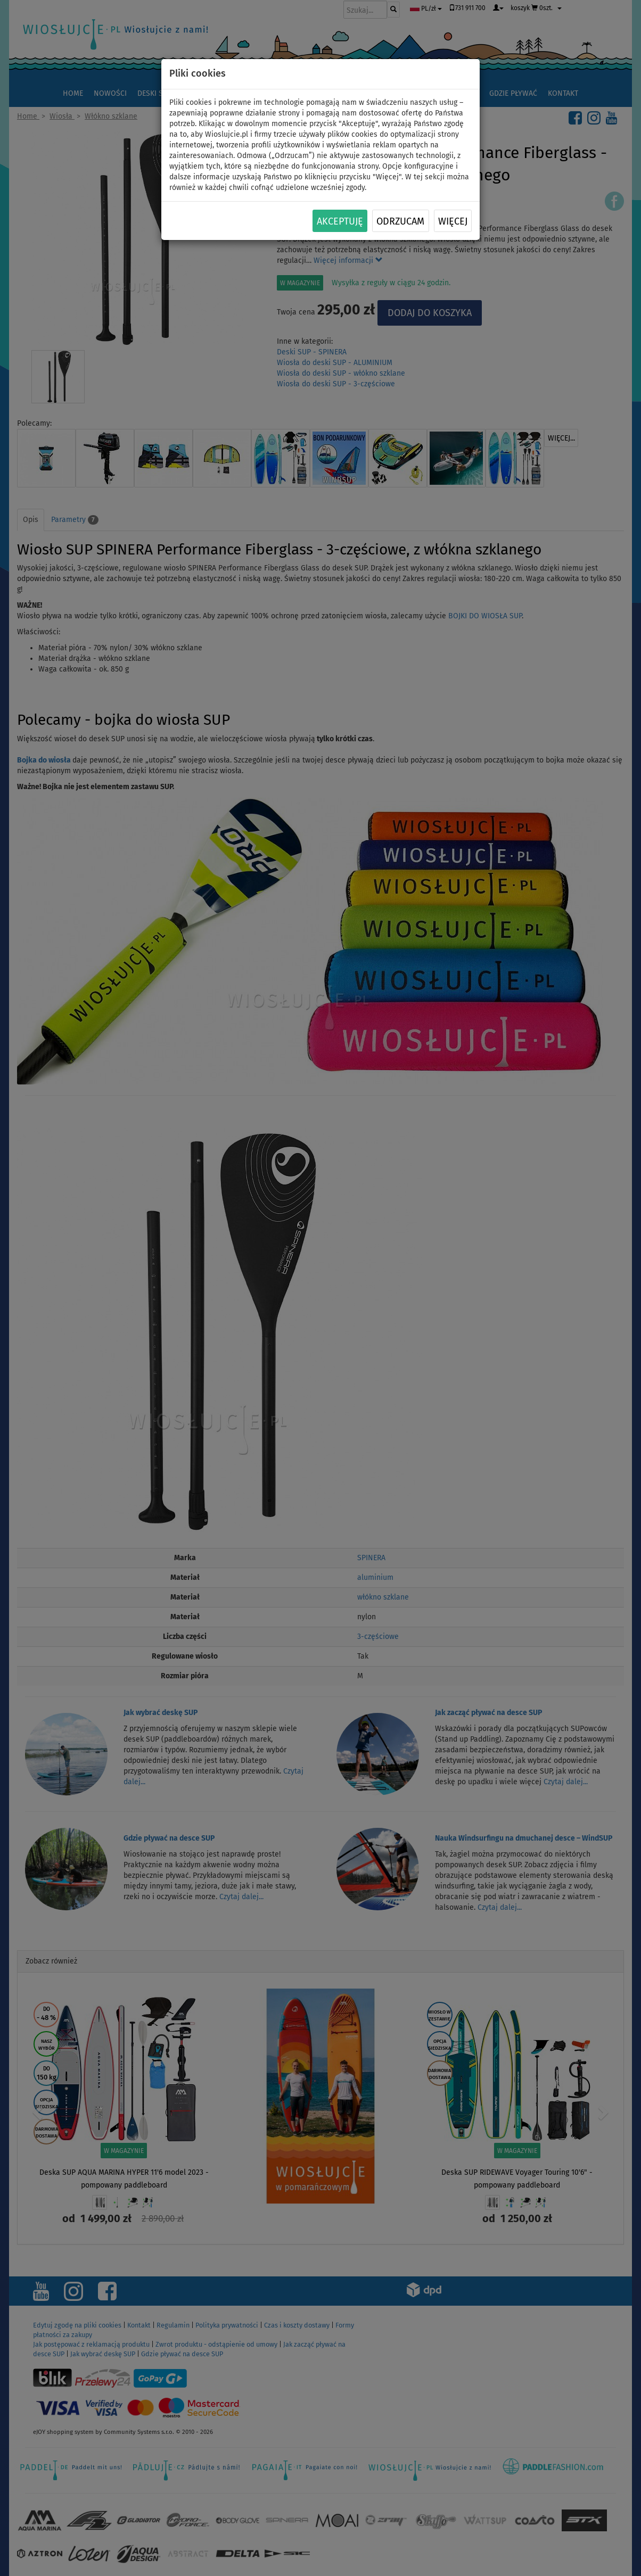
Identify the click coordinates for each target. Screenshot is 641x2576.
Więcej (452, 221)
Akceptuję (340, 221)
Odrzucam (400, 221)
